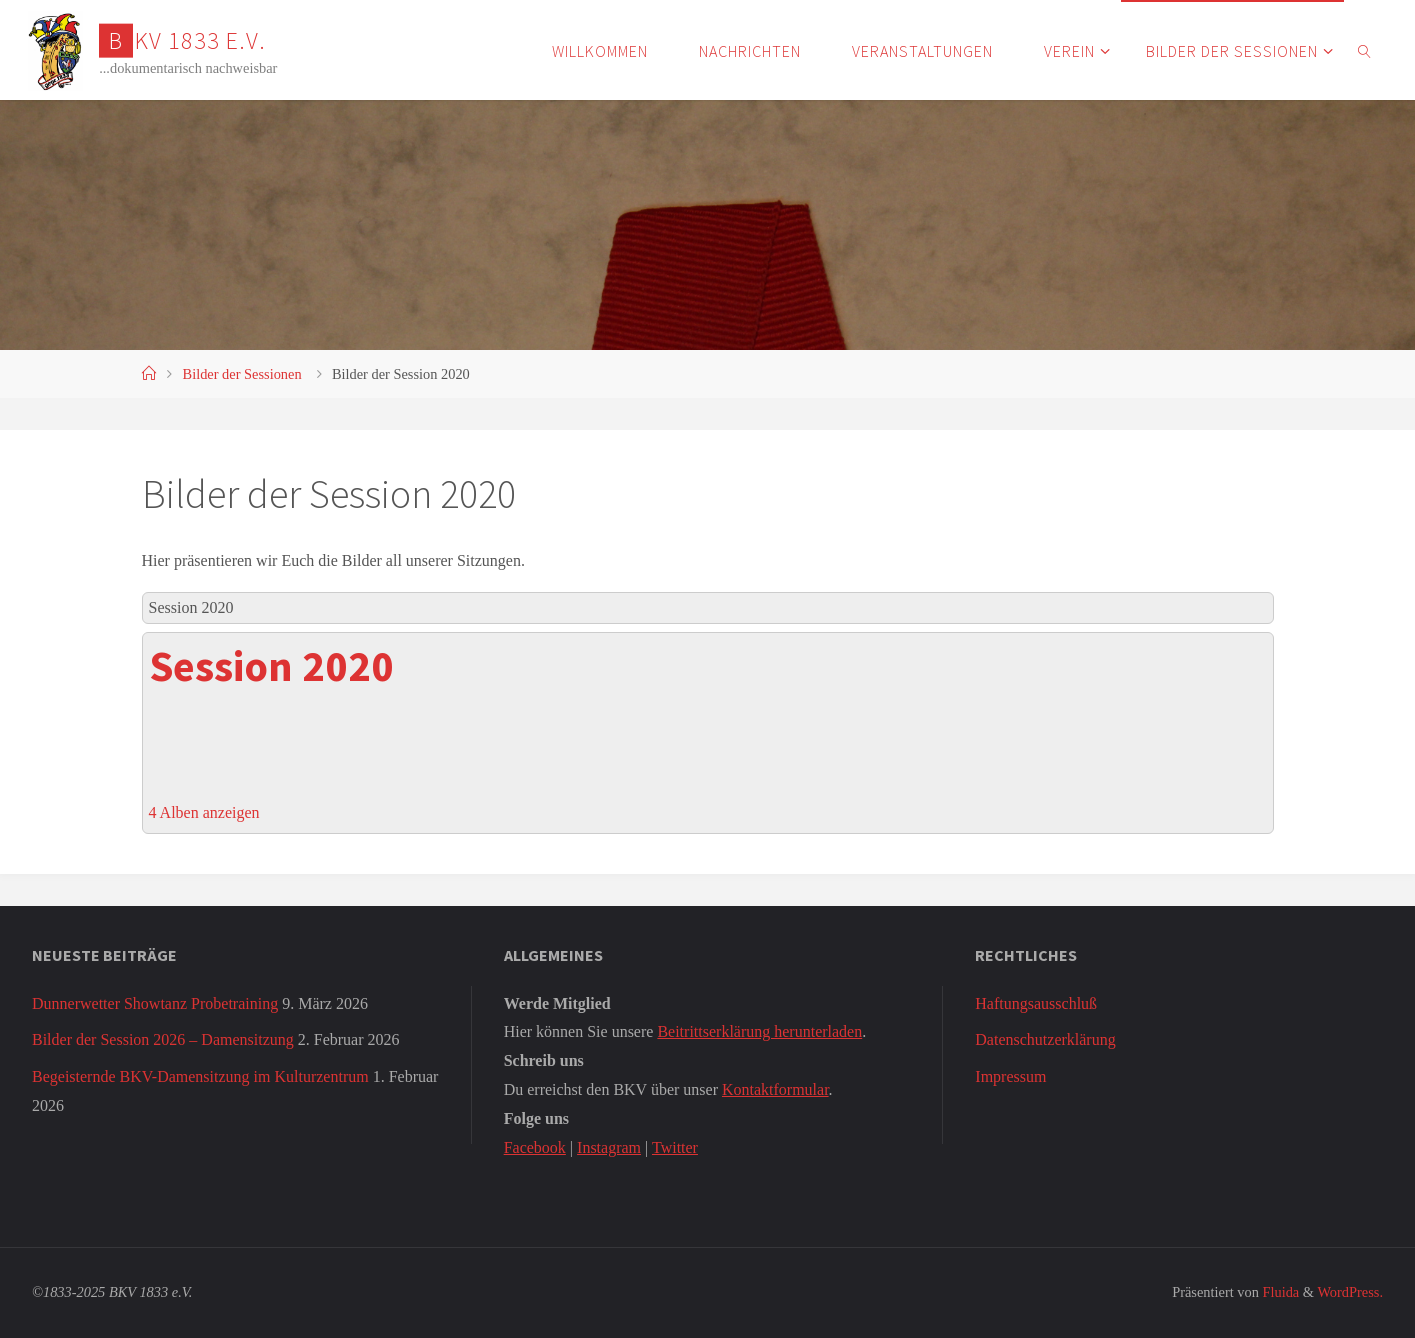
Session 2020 (271, 666)
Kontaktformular (775, 1089)
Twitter (675, 1147)
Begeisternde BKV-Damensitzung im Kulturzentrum (200, 1076)
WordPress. (1350, 1292)
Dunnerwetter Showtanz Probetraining (155, 1003)
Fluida (1279, 1292)
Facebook (535, 1147)
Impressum (1010, 1076)
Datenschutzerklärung (1045, 1039)
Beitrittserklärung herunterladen (759, 1031)
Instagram (609, 1147)
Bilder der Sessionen (242, 374)
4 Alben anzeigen (204, 812)
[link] (1365, 50)
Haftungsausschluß (1036, 1003)
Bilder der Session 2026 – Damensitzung (163, 1039)
